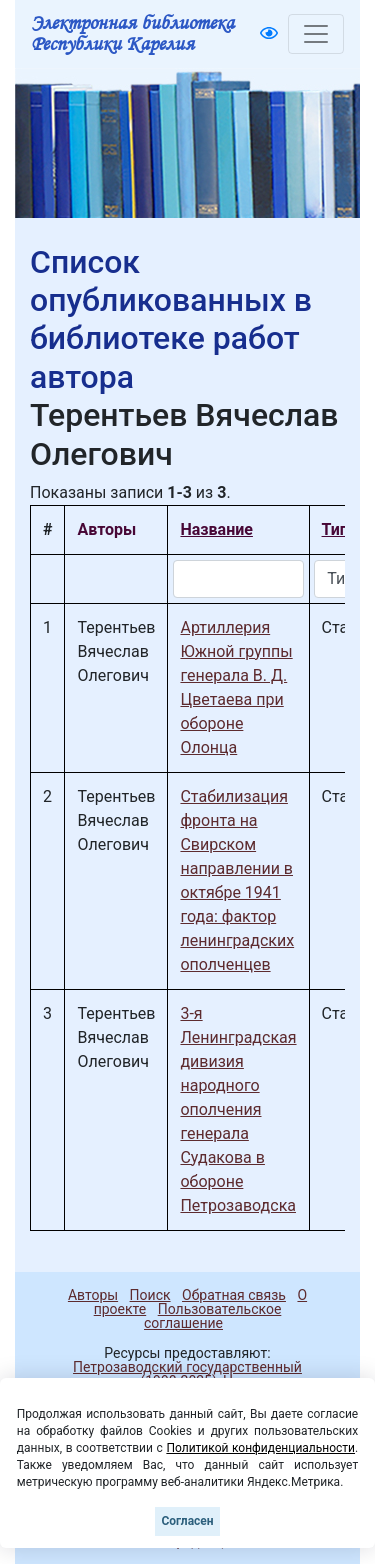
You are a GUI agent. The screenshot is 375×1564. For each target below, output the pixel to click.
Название (216, 529)
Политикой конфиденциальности (260, 1448)
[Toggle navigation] (316, 34)
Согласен (187, 1521)
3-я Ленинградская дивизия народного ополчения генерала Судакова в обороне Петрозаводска (238, 1109)
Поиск (150, 1295)
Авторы (93, 1295)
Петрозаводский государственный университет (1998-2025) (178, 1374)
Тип (335, 529)
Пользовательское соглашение (212, 1316)
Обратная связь (234, 1295)
